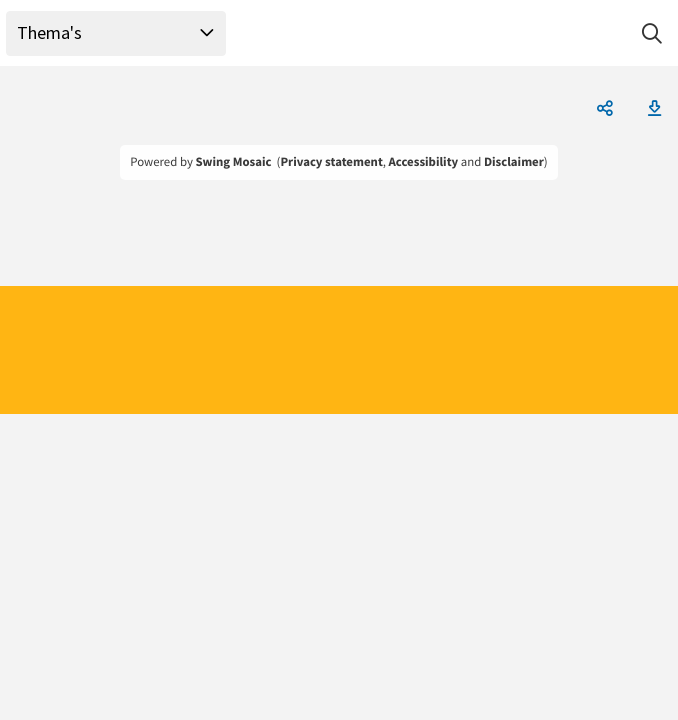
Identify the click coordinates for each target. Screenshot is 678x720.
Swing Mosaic (233, 162)
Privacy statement (331, 162)
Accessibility (424, 162)
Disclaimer (514, 162)
